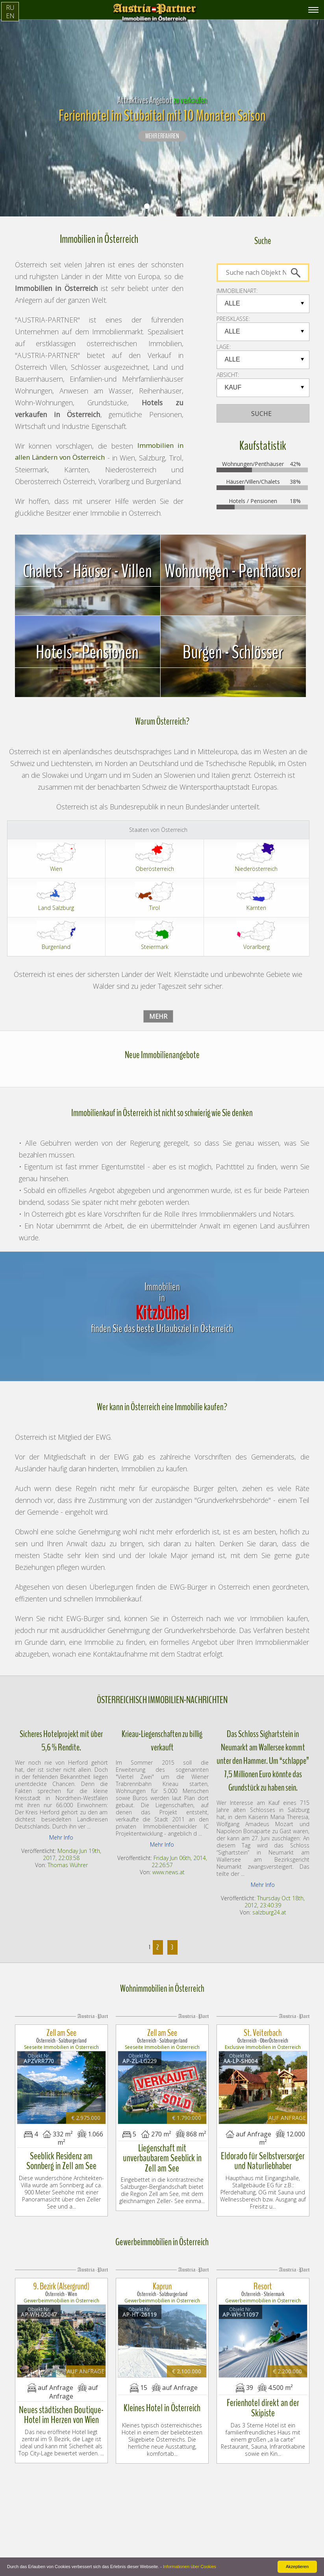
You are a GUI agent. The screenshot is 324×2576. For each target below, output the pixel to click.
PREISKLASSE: (233, 318)
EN (10, 15)
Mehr (158, 1016)
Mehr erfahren (162, 136)
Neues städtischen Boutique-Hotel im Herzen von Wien (61, 2387)
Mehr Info (61, 1837)
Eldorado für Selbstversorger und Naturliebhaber (263, 2147)
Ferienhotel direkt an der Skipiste (262, 2379)
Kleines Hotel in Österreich (162, 2379)
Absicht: (228, 374)
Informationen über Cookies (189, 2566)
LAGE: (224, 346)
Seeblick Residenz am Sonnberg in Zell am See (61, 2147)
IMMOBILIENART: (237, 291)
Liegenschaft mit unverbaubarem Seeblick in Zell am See (162, 2140)
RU (10, 7)
